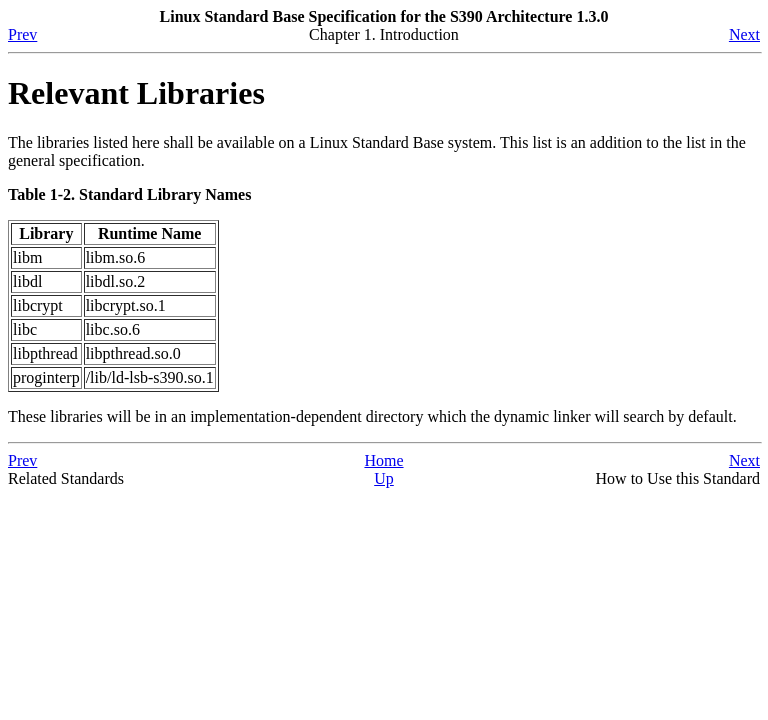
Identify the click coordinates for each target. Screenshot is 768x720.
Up (384, 478)
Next (744, 34)
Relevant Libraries (136, 93)
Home (383, 460)
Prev (22, 34)
